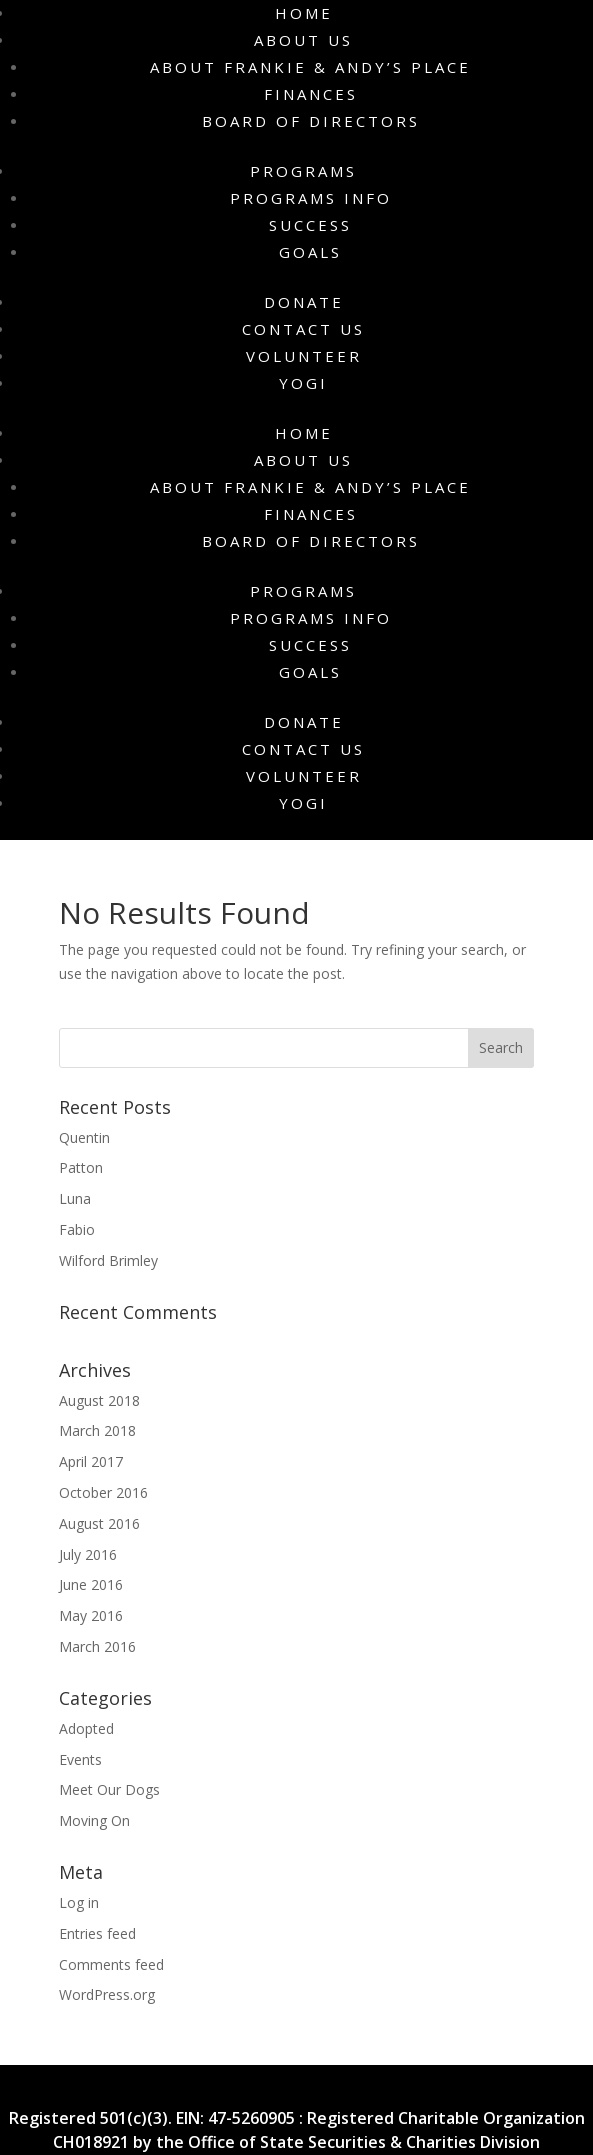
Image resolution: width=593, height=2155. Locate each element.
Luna (75, 1198)
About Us (303, 40)
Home (304, 13)
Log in (79, 1902)
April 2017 (91, 1461)
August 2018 (99, 1400)
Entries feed (97, 1933)
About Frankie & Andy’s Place (310, 67)
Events (80, 1759)
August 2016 (99, 1523)
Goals (310, 252)
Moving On (94, 1820)
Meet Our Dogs (109, 1789)
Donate (304, 302)
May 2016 (91, 1615)
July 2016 (88, 1554)
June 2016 (91, 1584)
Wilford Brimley (108, 1260)
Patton (81, 1167)
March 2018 (97, 1430)
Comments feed (111, 1964)
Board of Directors (311, 121)
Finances (311, 94)
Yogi (303, 383)
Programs (303, 171)
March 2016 (97, 1646)
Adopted (86, 1728)
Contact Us (303, 329)
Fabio (77, 1229)
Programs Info (311, 198)
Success (310, 225)
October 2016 (103, 1492)
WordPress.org (107, 1994)
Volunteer (304, 356)
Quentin (84, 1137)
